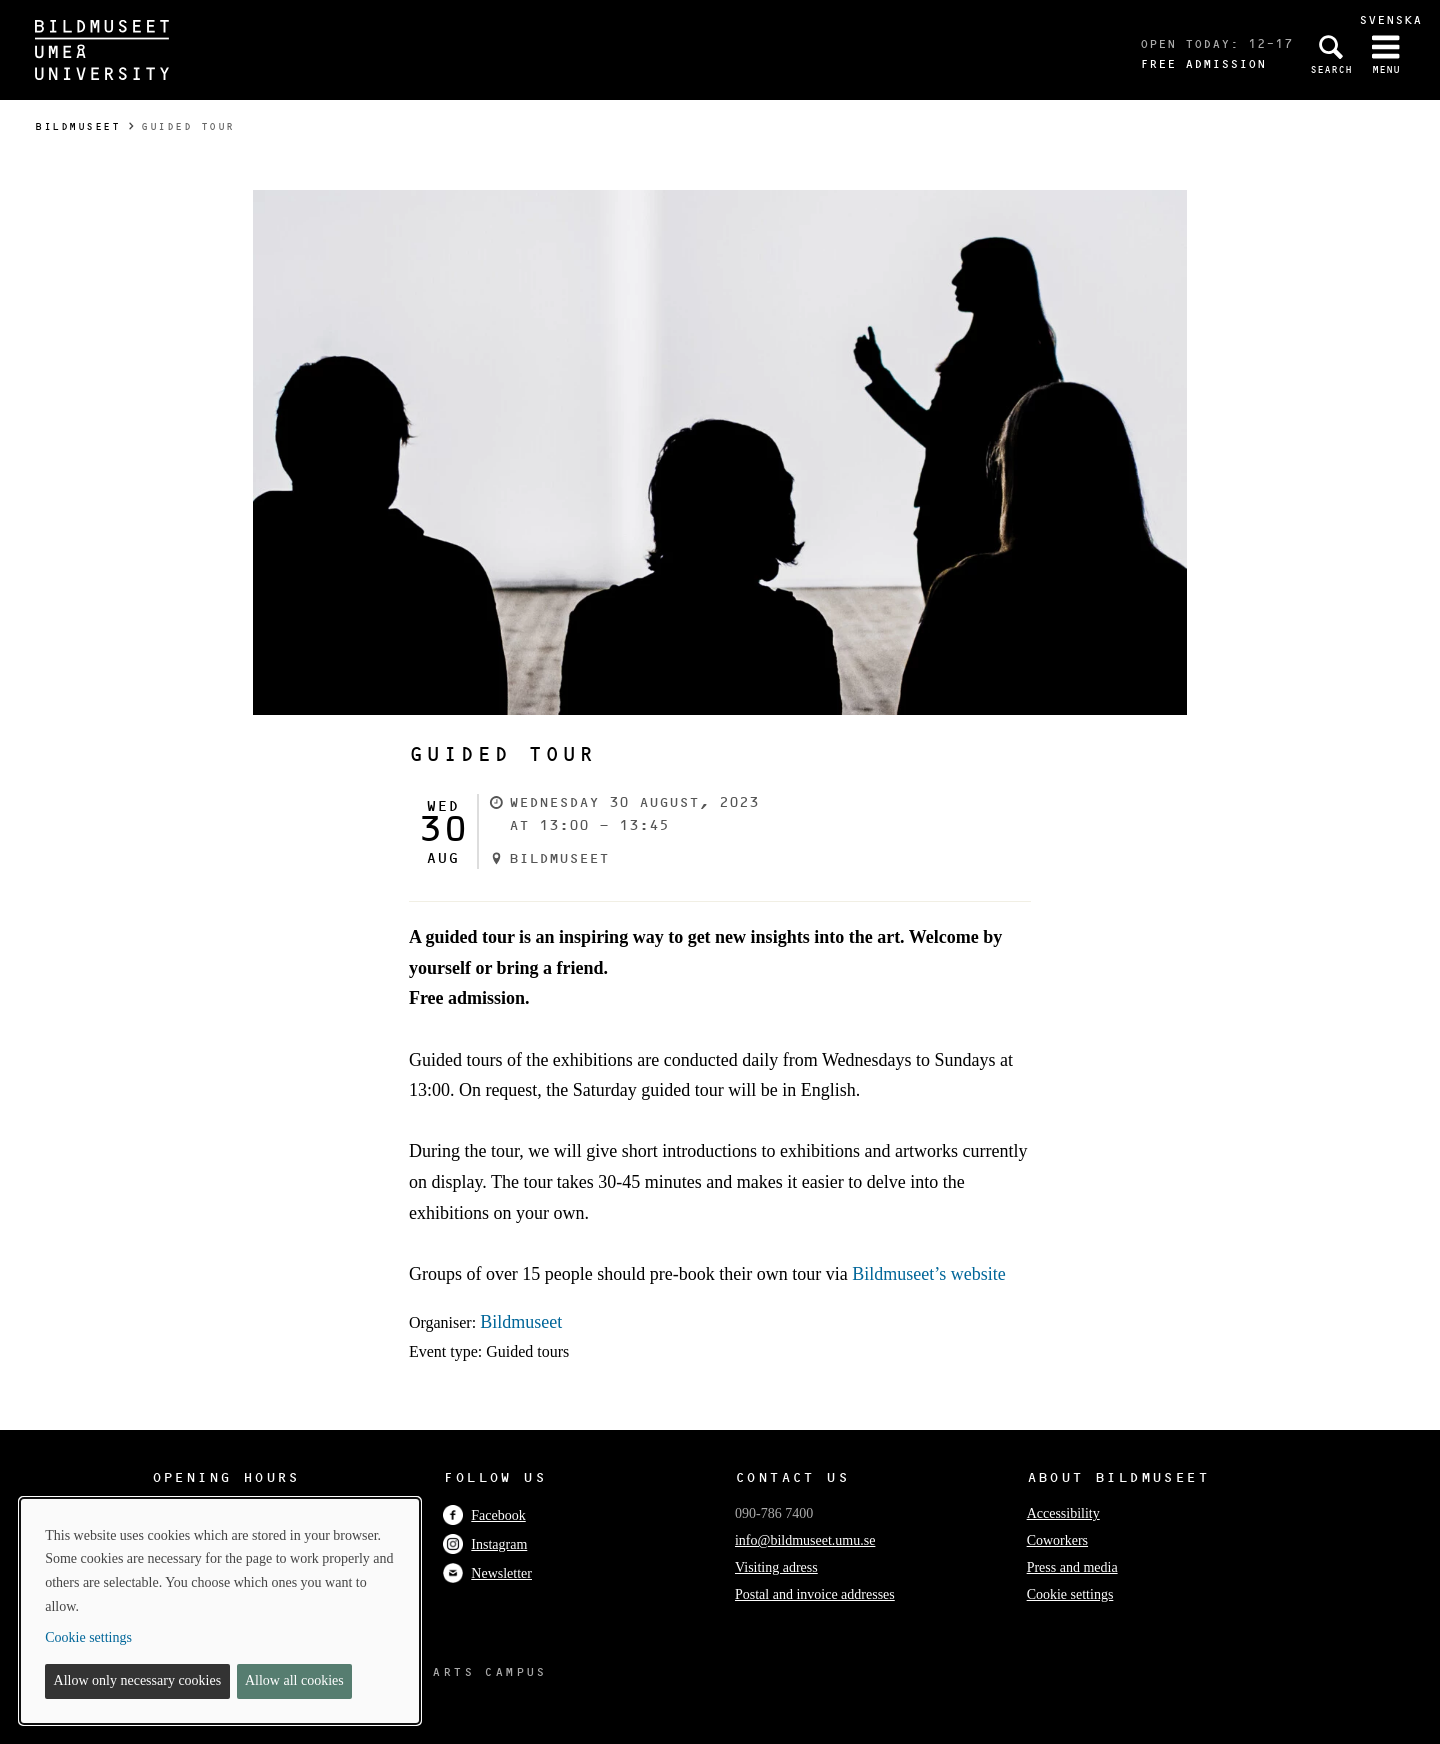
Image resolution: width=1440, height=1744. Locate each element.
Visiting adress (776, 1567)
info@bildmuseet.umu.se (805, 1540)
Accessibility (1063, 1513)
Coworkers (1057, 1540)
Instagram (485, 1544)
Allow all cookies (294, 1680)
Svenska (1390, 19)
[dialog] (220, 1611)
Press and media (1072, 1567)
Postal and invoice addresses (815, 1594)
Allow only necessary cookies (138, 1680)
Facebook (484, 1515)
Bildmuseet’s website (928, 1274)
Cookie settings (1070, 1594)
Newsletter (487, 1573)
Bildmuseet (77, 126)
